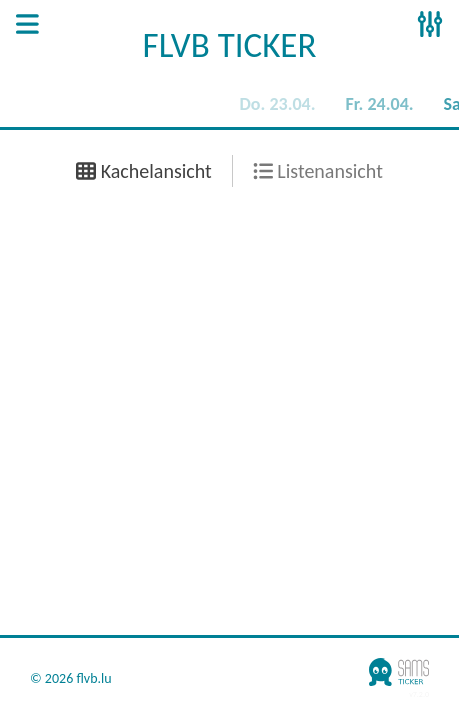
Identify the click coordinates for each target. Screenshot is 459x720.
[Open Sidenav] (27, 26)
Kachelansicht (144, 171)
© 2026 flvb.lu (71, 679)
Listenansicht (318, 171)
